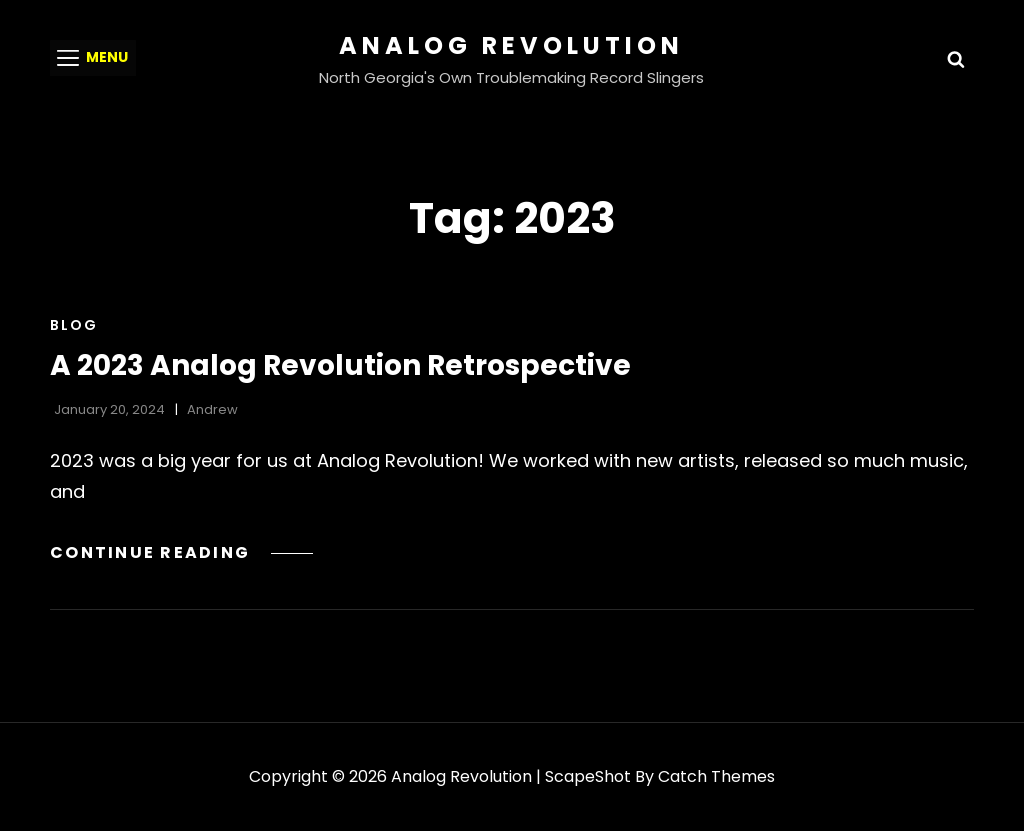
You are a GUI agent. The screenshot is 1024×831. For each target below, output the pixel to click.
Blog (74, 325)
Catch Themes (716, 776)
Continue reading (181, 552)
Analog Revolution (511, 45)
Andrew (212, 409)
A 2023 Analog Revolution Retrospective (340, 365)
